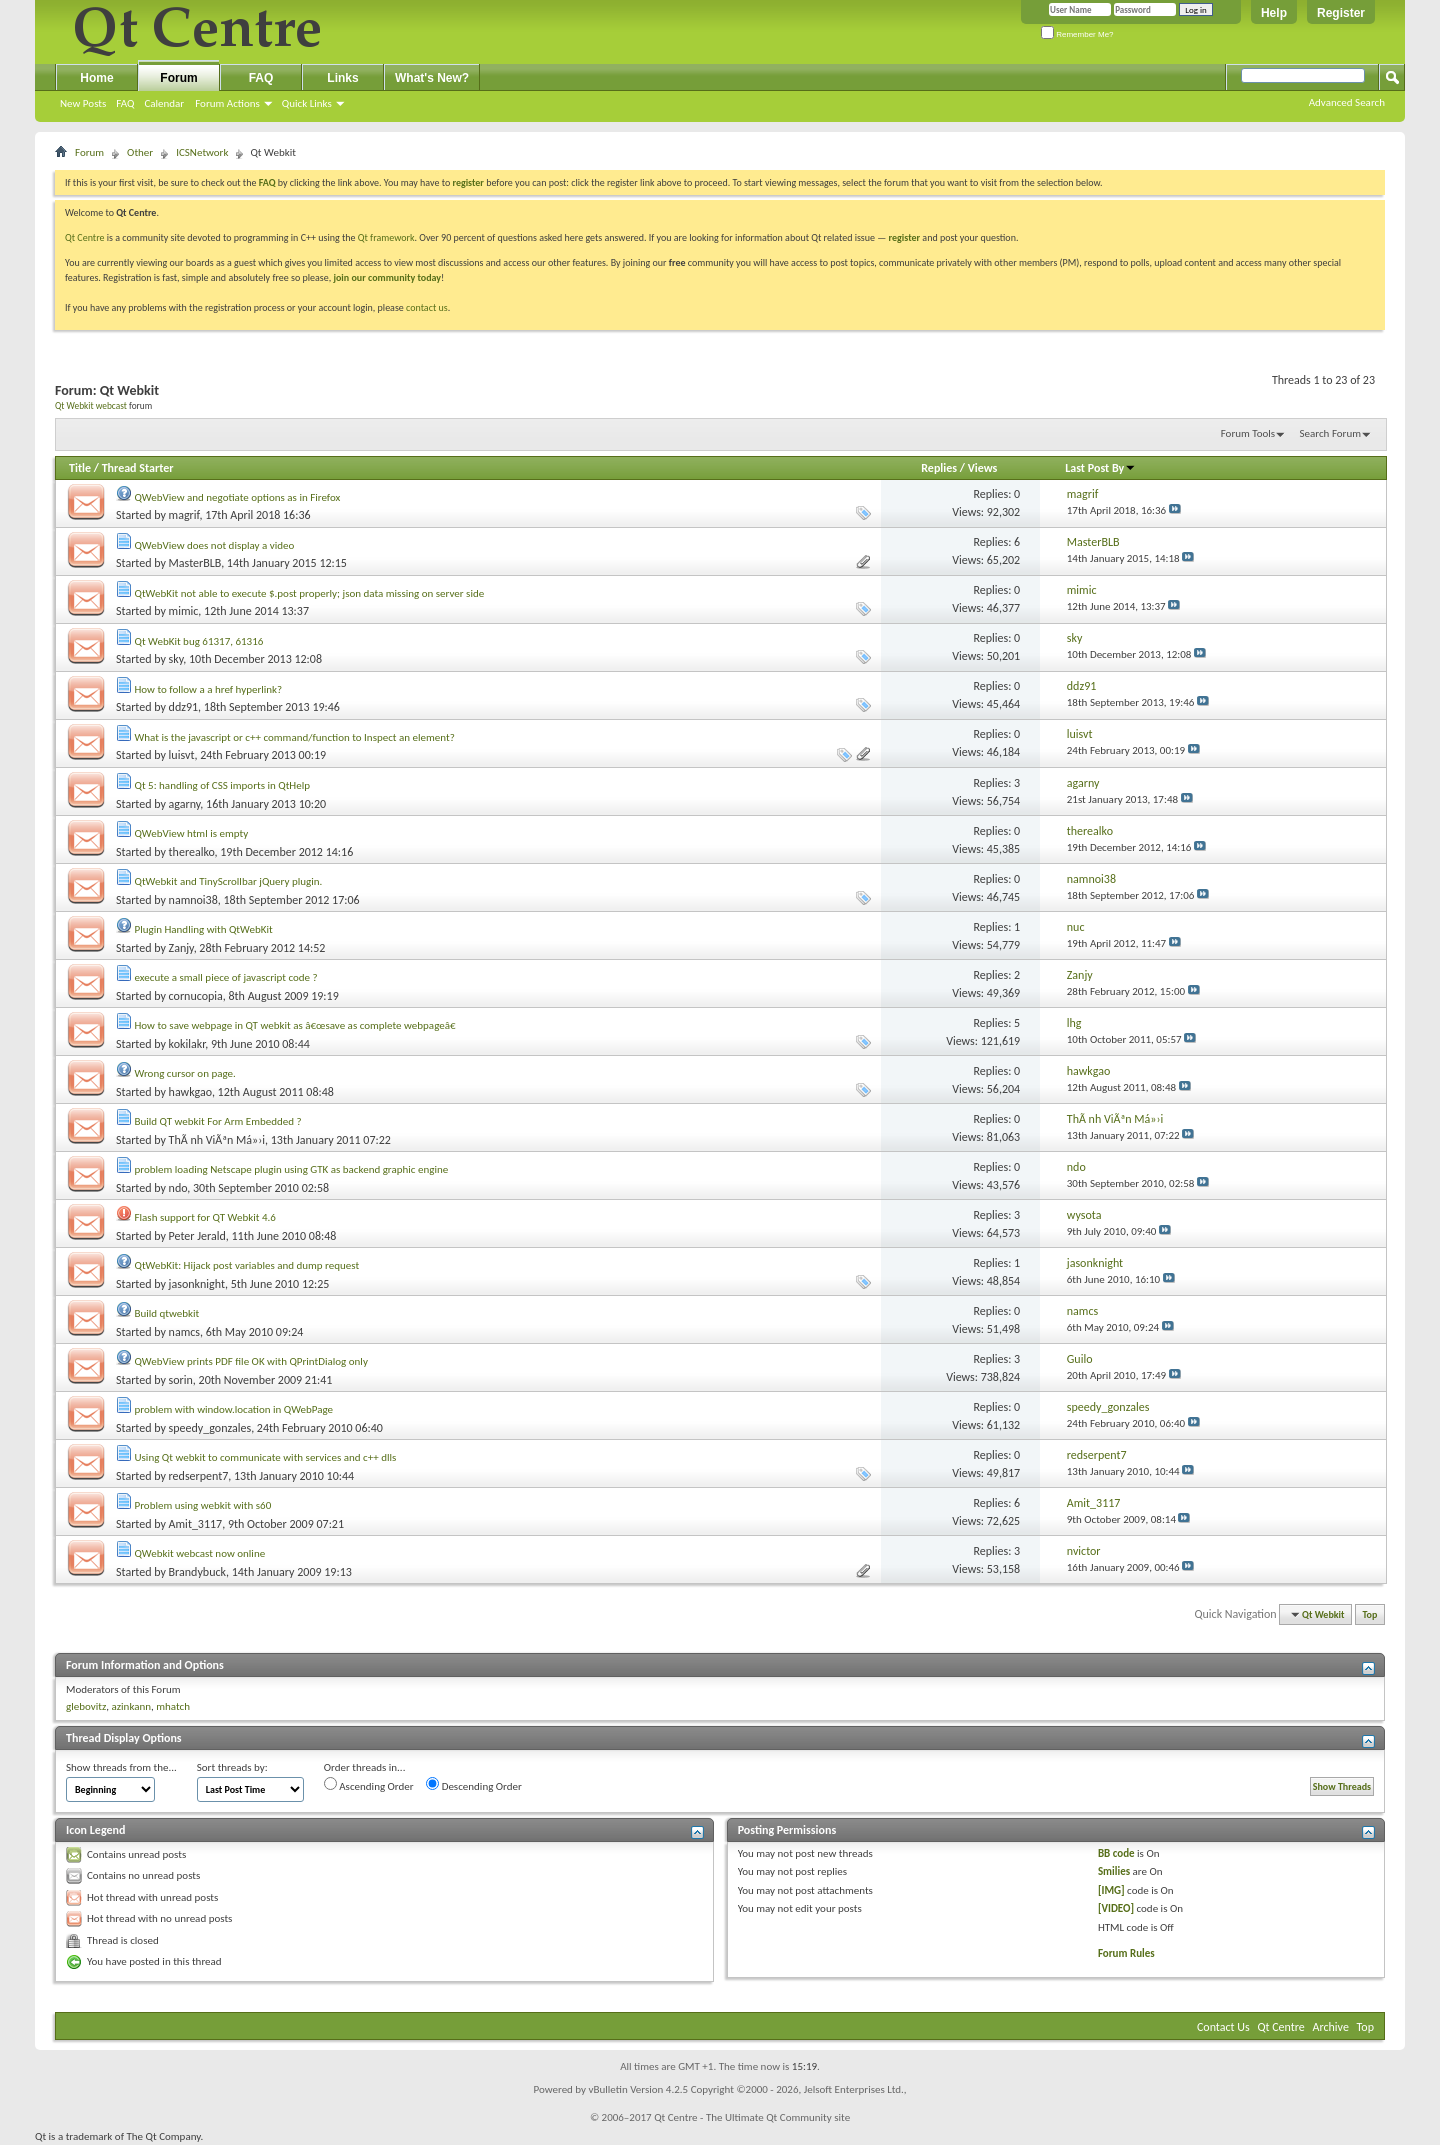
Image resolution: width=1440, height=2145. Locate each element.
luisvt (182, 755)
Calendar (164, 103)
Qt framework (386, 237)
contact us (427, 307)
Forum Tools (1248, 433)
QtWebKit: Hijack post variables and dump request (247, 1265)
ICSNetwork (202, 152)
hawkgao (190, 1092)
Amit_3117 (196, 1524)
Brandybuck (197, 1572)
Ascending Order (369, 1785)
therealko (192, 852)
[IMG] (1111, 1890)
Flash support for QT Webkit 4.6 (205, 1217)
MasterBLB (195, 563)
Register (1341, 13)
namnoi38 (193, 900)
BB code (1116, 1853)
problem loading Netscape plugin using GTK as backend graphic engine (292, 1169)
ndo (178, 1188)
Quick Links (307, 103)
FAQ (125, 103)
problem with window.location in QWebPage (234, 1409)
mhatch (173, 1706)
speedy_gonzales (210, 1428)
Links (342, 78)
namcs (184, 1332)
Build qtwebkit (167, 1313)
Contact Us (1223, 2027)
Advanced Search (1347, 102)
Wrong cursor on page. (185, 1073)
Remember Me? (1077, 34)
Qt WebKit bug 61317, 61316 (199, 641)
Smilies (1114, 1871)
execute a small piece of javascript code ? (226, 977)
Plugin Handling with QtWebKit (204, 929)
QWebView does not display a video (215, 545)
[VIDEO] (1116, 1908)
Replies (939, 468)
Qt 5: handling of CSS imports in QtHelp (223, 785)
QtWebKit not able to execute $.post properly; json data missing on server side (310, 593)
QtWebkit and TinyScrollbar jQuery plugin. (229, 881)
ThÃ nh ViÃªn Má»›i (217, 1140)
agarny (185, 804)
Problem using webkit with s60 (203, 1505)
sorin (181, 1380)
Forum (178, 78)
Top (1370, 1614)
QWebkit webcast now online (200, 1553)
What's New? (432, 78)
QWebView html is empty (192, 833)
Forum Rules (1126, 1953)
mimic (184, 611)
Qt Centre (85, 237)
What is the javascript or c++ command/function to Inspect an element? (295, 737)
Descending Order (474, 1785)
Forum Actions (227, 103)
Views (983, 468)
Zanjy (181, 948)
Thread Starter (138, 468)
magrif (184, 515)
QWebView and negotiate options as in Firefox (238, 497)
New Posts (83, 103)
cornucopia (196, 996)
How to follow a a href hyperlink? (209, 689)
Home (96, 78)
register (904, 237)
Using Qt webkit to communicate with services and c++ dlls (266, 1457)
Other (140, 152)
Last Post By (1100, 468)
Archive (1331, 2027)
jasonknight (197, 1284)
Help (1274, 13)
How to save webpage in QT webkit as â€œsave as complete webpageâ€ (299, 1025)
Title (80, 468)
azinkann (131, 1706)
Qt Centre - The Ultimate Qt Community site (752, 2117)
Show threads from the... (121, 1767)
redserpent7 (199, 1476)
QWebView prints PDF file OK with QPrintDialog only (251, 1361)
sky (176, 659)
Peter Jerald (197, 1236)
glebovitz (86, 1706)
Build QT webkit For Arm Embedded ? (218, 1121)
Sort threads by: (232, 1767)
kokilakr (187, 1044)
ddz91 (184, 707)
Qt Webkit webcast (91, 406)
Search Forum (1331, 433)
